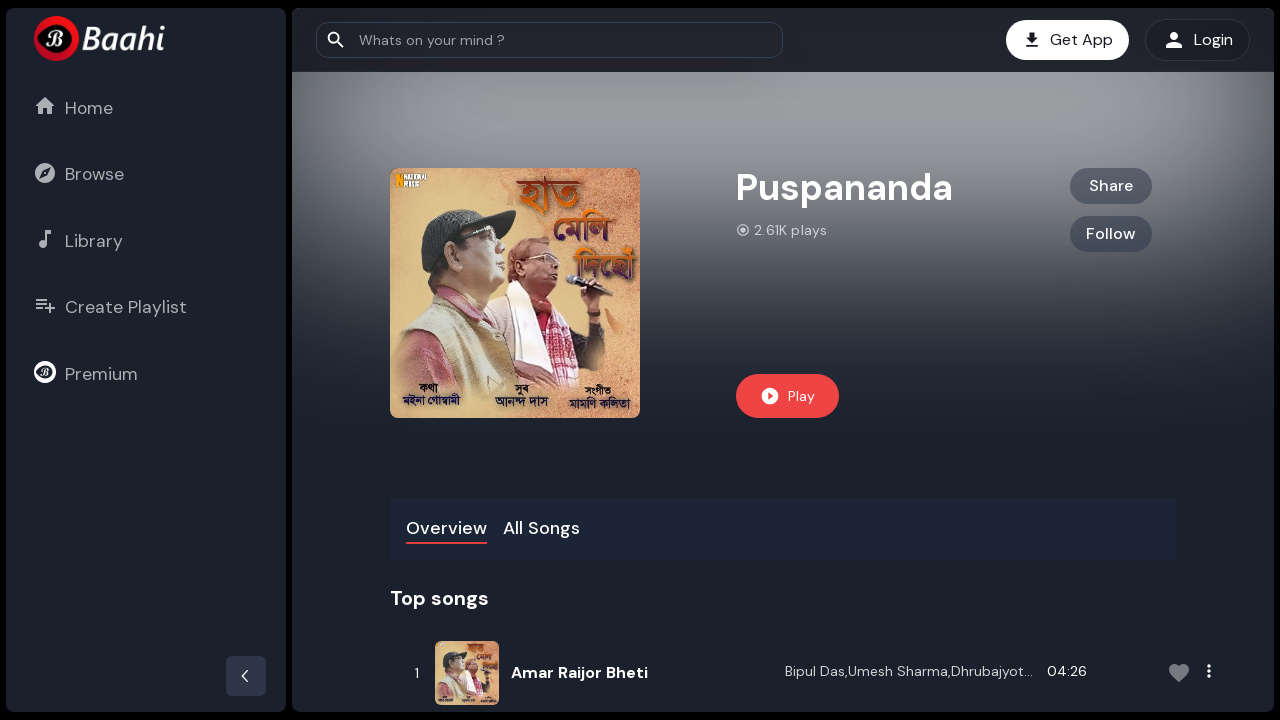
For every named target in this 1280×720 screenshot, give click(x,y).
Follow (1111, 233)
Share (1111, 185)
